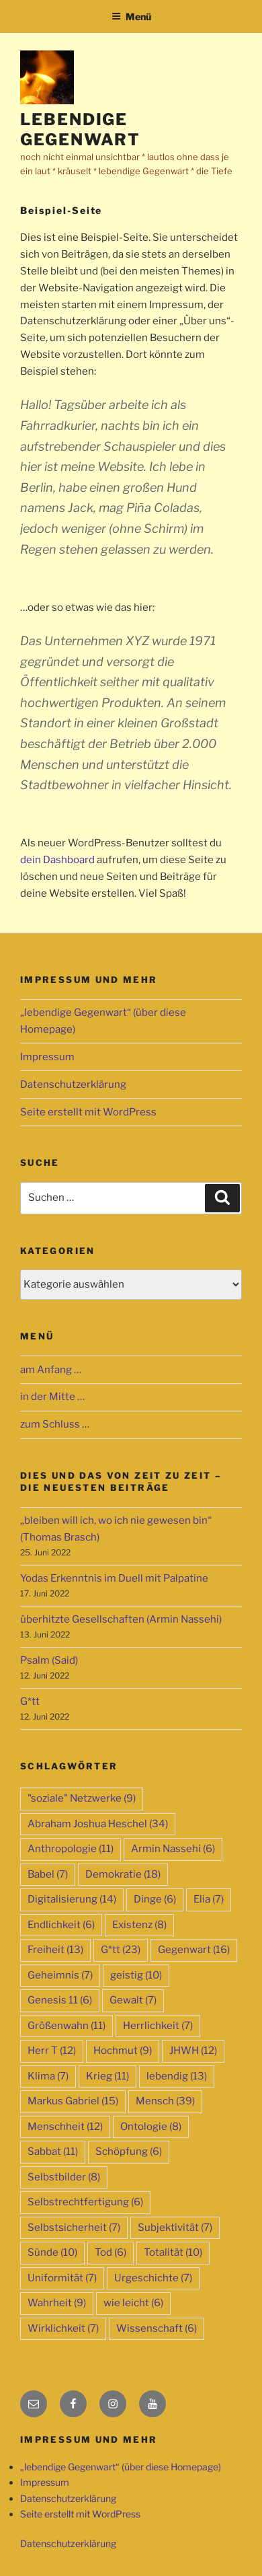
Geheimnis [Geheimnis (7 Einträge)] (60, 1975)
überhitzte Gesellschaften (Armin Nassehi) (121, 1619)
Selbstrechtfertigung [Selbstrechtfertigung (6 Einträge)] (85, 2202)
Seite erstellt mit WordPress (88, 1112)
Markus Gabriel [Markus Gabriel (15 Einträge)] (73, 2101)
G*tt (30, 1701)
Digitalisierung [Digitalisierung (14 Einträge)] (72, 1899)
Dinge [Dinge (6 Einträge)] (155, 1899)
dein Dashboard (57, 860)
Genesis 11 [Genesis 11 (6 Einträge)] (60, 2000)
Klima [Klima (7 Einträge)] (48, 2076)
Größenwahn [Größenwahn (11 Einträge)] (66, 2026)
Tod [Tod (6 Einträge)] (110, 2252)
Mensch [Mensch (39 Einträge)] (165, 2101)
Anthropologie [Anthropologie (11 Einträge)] (71, 1849)
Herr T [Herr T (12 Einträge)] (52, 2051)
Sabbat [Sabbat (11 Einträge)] (53, 2151)
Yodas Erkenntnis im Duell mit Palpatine (114, 1578)
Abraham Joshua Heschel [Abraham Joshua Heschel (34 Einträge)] (98, 1824)
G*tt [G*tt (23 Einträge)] (120, 1950)
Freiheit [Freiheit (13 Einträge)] (55, 1950)
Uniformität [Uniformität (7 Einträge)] (62, 2278)
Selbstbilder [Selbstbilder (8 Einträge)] (64, 2177)
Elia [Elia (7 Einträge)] (208, 1899)
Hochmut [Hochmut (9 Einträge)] (122, 2051)
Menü (131, 16)
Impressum (47, 1057)
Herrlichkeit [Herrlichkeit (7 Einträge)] (158, 2026)
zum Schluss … (54, 1424)
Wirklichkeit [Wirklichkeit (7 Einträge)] (63, 2328)
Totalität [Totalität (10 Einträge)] (173, 2252)
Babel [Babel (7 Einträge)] (48, 1874)
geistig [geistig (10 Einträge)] (136, 1975)
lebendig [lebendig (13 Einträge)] (176, 2076)
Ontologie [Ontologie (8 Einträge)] (150, 2127)
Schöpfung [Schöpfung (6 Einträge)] (128, 2151)
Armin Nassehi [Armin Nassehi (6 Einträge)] (173, 1849)
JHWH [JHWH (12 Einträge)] (193, 2051)
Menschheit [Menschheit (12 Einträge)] (65, 2127)
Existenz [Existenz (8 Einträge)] (139, 1925)
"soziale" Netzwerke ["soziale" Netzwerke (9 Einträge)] (82, 1798)
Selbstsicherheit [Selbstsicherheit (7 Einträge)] (74, 2227)
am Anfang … (50, 1370)
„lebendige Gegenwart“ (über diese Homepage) (120, 2466)
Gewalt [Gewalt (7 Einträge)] (133, 2000)
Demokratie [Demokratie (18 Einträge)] (123, 1874)
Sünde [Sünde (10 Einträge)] (52, 2252)
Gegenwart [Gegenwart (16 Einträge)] (194, 1950)
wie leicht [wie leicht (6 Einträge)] (133, 2303)
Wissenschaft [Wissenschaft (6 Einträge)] (156, 2328)
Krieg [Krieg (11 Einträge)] (107, 2076)
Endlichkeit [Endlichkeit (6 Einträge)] (61, 1925)
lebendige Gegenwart (80, 129)
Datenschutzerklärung (73, 1084)
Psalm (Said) (49, 1660)
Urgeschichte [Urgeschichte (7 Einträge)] (153, 2278)
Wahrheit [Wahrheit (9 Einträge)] (57, 2303)
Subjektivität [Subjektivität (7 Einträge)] (175, 2227)
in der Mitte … (52, 1397)
